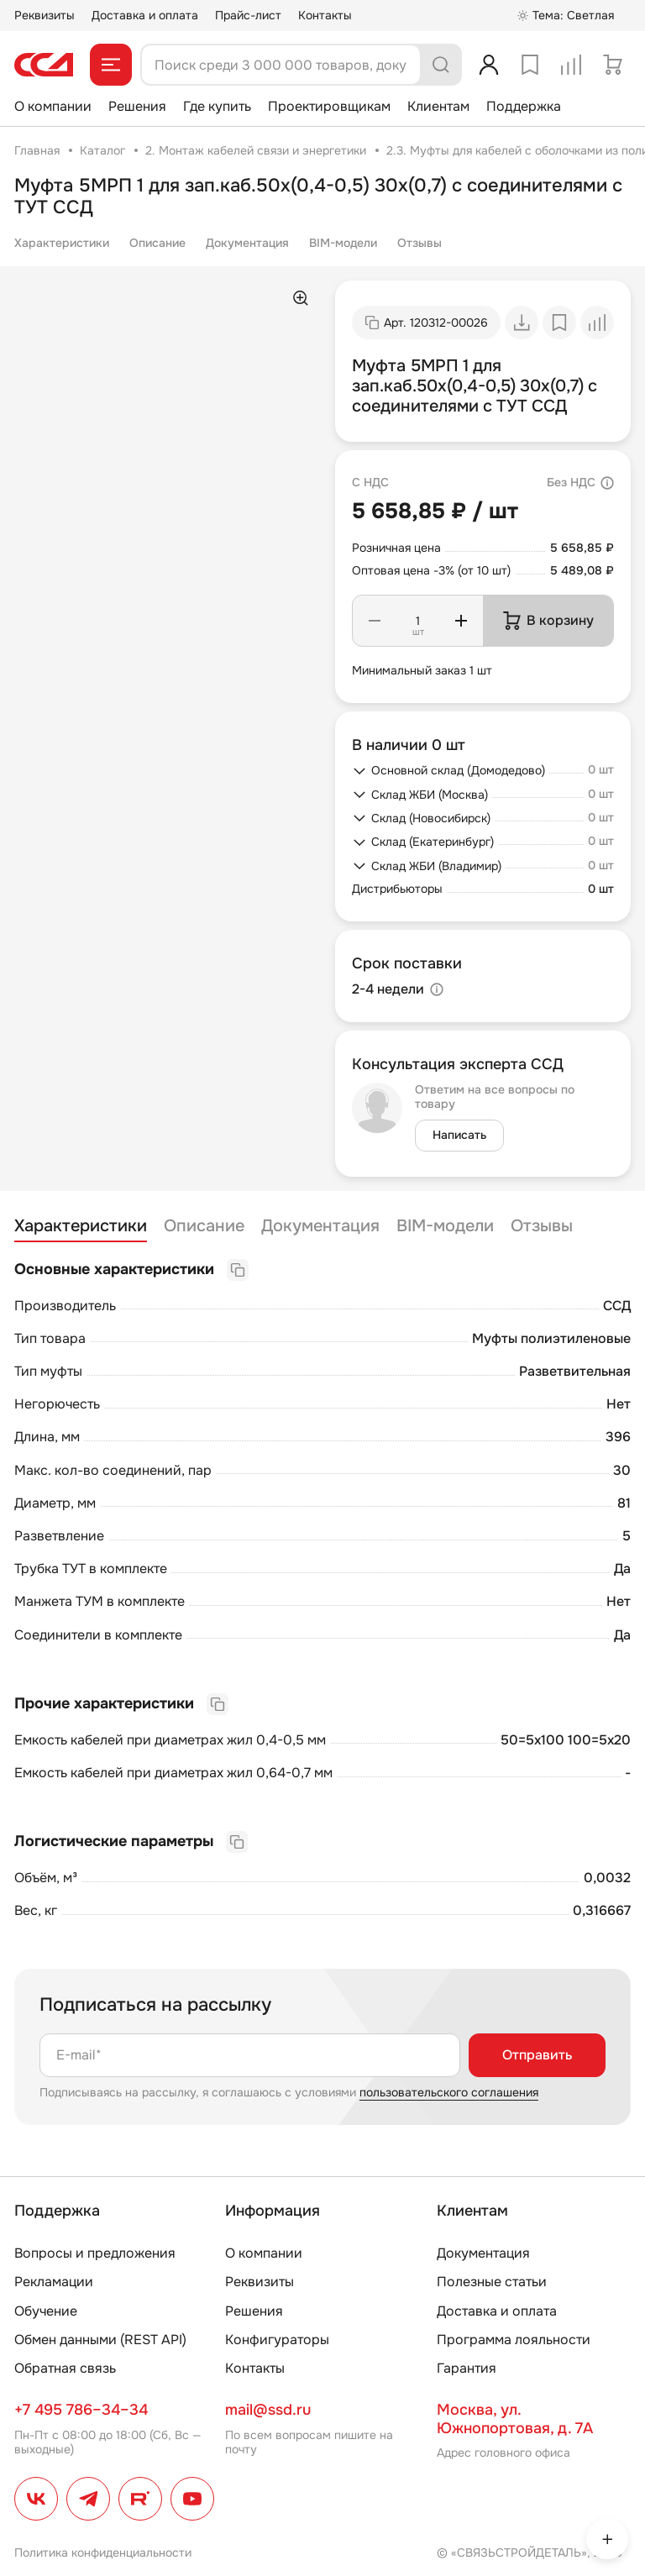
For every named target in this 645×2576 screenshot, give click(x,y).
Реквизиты (44, 15)
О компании (53, 106)
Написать (459, 1134)
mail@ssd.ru (268, 2409)
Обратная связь (65, 2368)
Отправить (537, 2055)
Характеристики (61, 242)
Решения (137, 106)
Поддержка (523, 106)
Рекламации (53, 2281)
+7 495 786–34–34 (81, 2409)
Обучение (45, 2311)
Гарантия (466, 2368)
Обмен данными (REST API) (100, 2339)
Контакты (325, 15)
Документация (247, 242)
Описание (157, 242)
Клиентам (438, 106)
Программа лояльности (513, 2339)
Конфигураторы (277, 2339)
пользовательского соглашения (448, 2092)
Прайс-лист (248, 15)
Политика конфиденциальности (102, 2552)
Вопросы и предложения (95, 2253)
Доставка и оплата (145, 15)
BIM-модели (343, 242)
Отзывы (419, 242)
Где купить (217, 106)
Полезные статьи (492, 2281)
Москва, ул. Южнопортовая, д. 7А (515, 2418)
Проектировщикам (329, 106)
